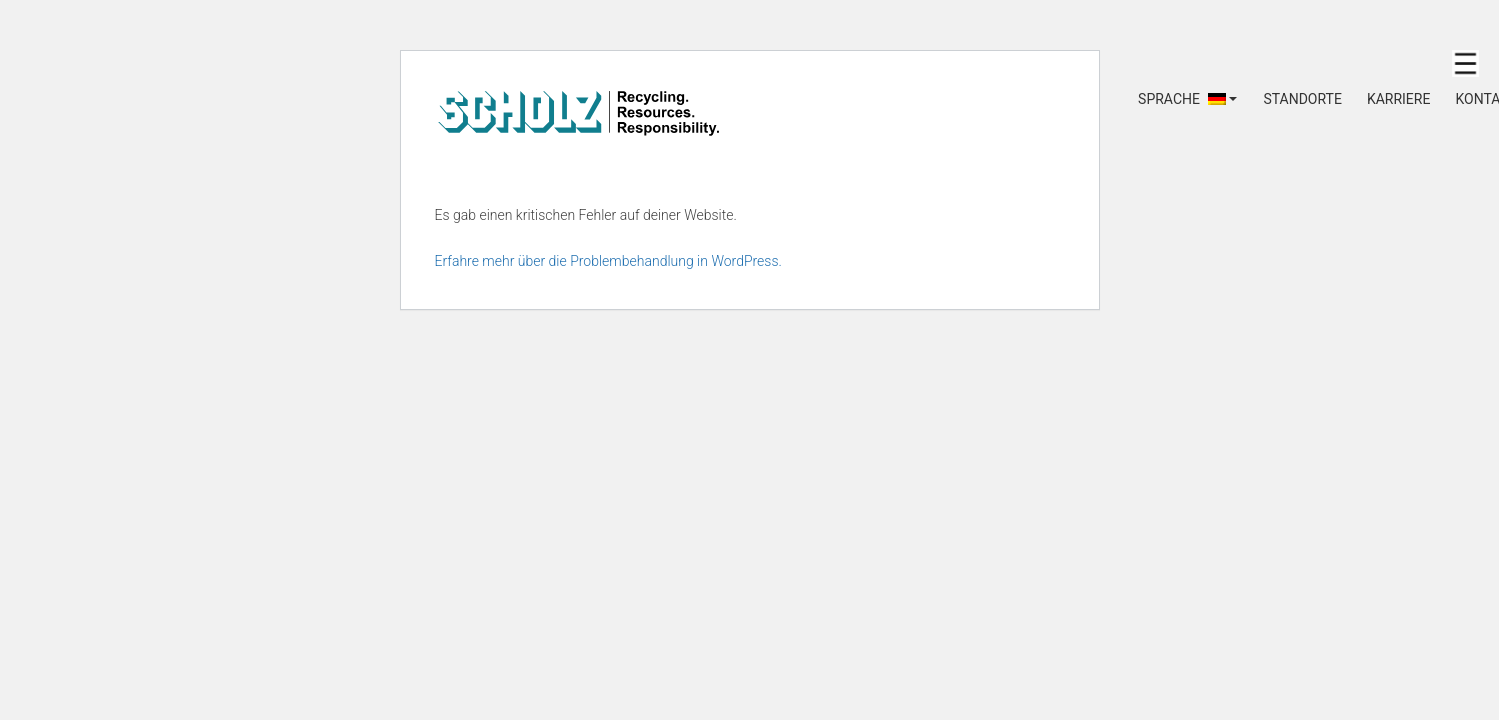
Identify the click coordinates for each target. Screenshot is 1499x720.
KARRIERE (1399, 99)
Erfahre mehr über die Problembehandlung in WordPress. (608, 261)
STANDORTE (1302, 99)
